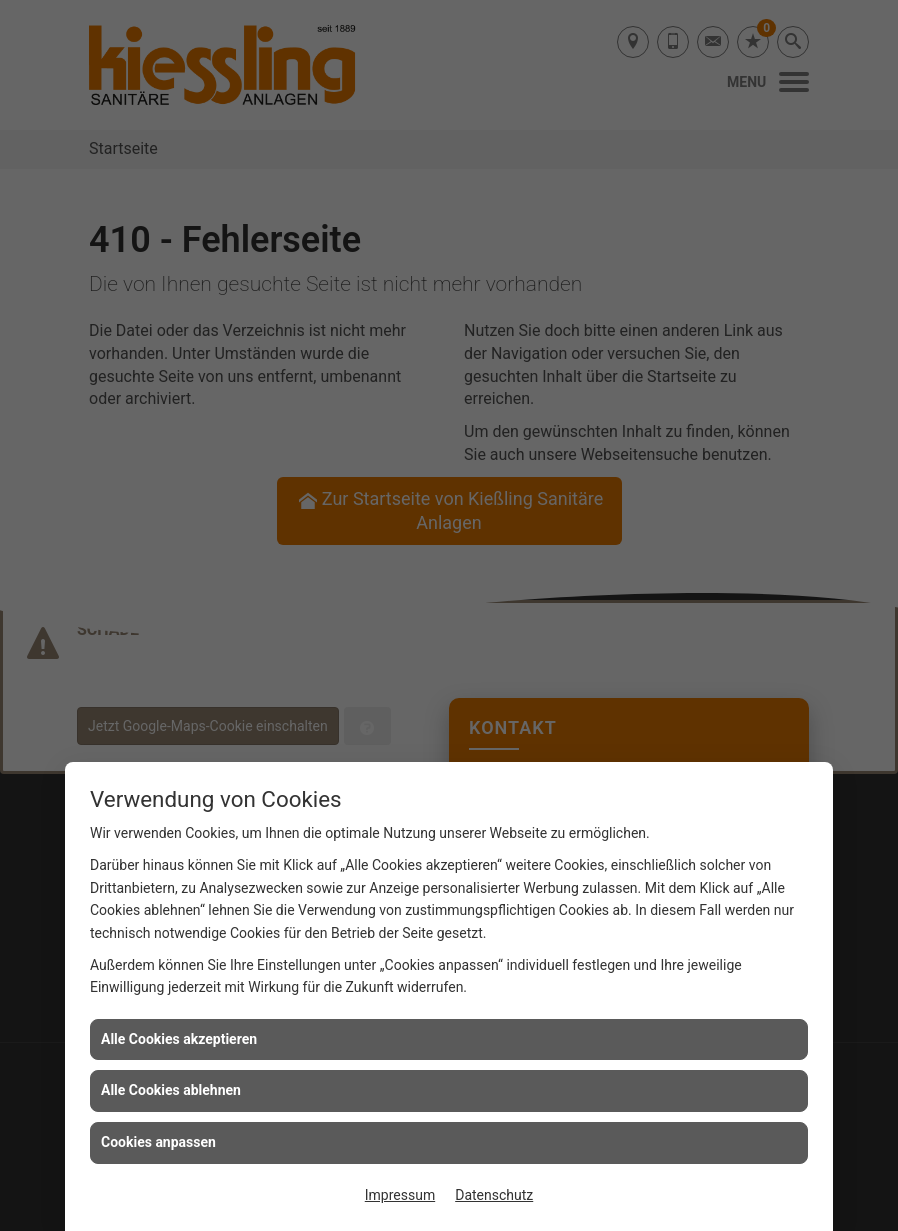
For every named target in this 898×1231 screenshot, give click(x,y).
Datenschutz (494, 1195)
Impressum (400, 1195)
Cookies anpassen (158, 1142)
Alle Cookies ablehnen (171, 1090)
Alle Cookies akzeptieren (179, 1039)
